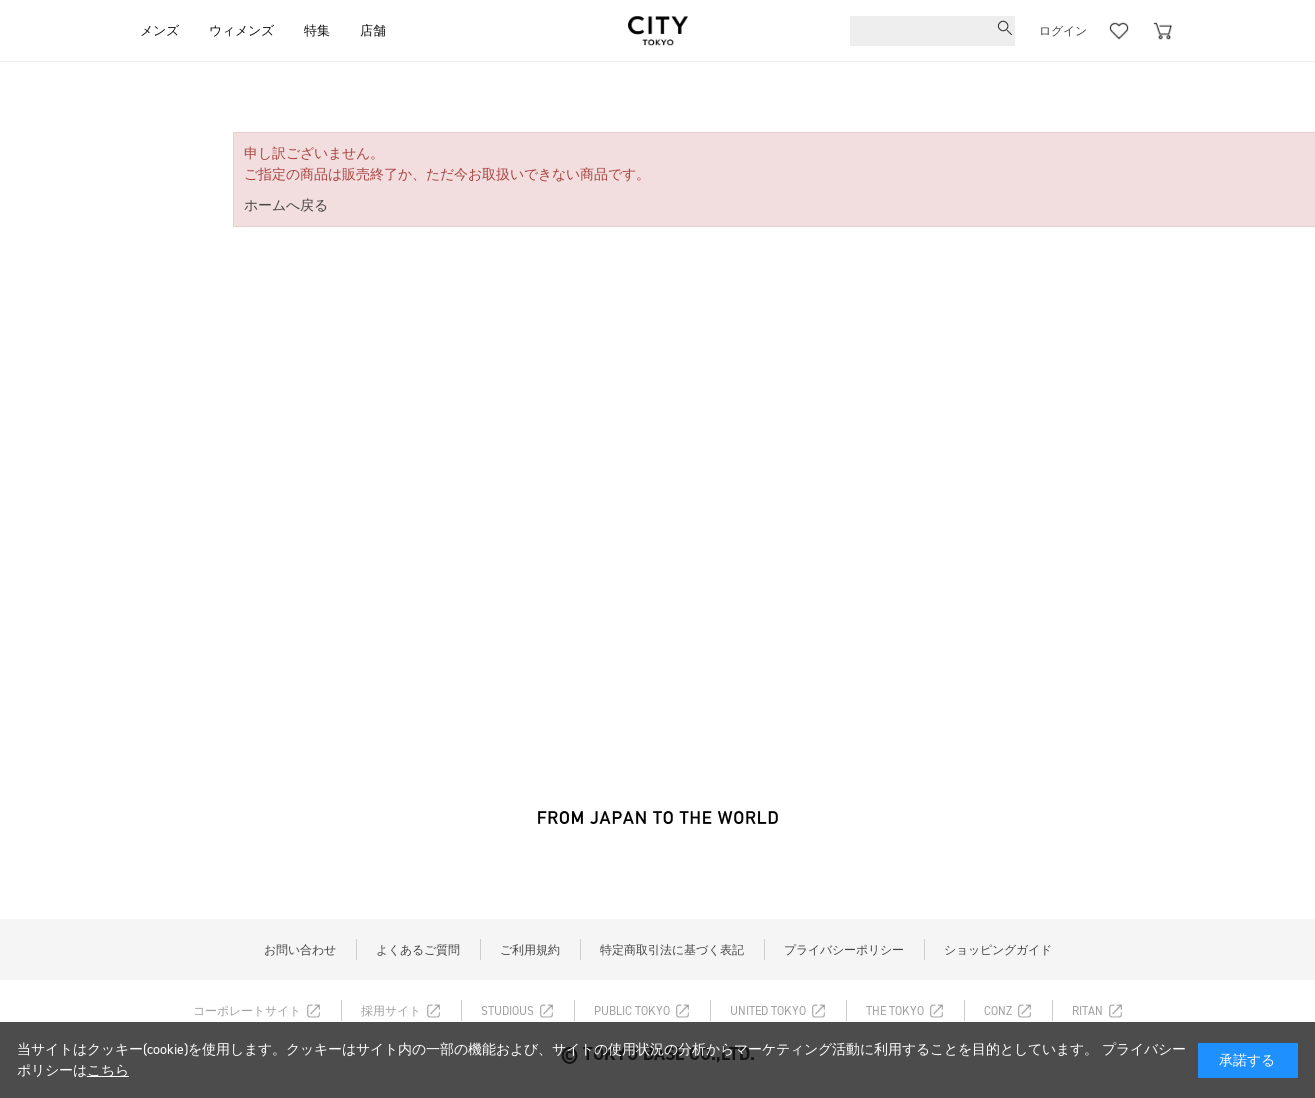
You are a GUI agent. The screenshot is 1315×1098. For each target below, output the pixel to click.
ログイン (1063, 31)
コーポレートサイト (247, 1011)
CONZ (998, 1011)
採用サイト (391, 1011)
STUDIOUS (507, 1011)
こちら (108, 1070)
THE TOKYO (895, 1011)
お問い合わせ (300, 950)
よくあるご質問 (418, 950)
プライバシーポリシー (844, 950)
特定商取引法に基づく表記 (672, 950)
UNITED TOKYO (768, 1011)
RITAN (1087, 1011)
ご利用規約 (530, 950)
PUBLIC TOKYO (632, 1011)
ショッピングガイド (998, 950)
